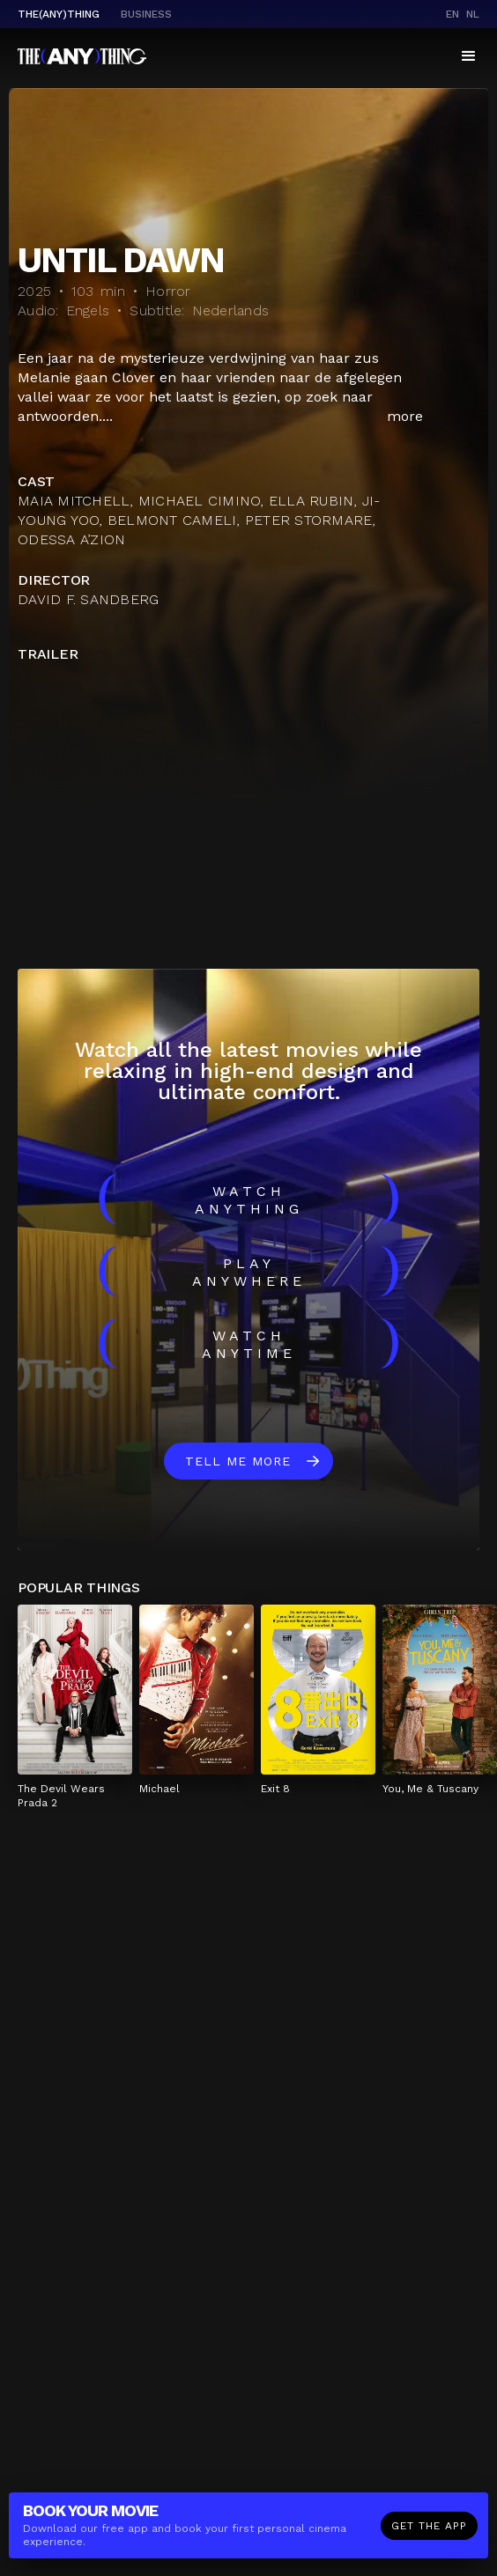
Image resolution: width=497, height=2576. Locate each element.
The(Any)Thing (59, 14)
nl (472, 14)
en (452, 14)
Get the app (429, 2526)
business (146, 14)
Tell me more (238, 1461)
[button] (469, 56)
